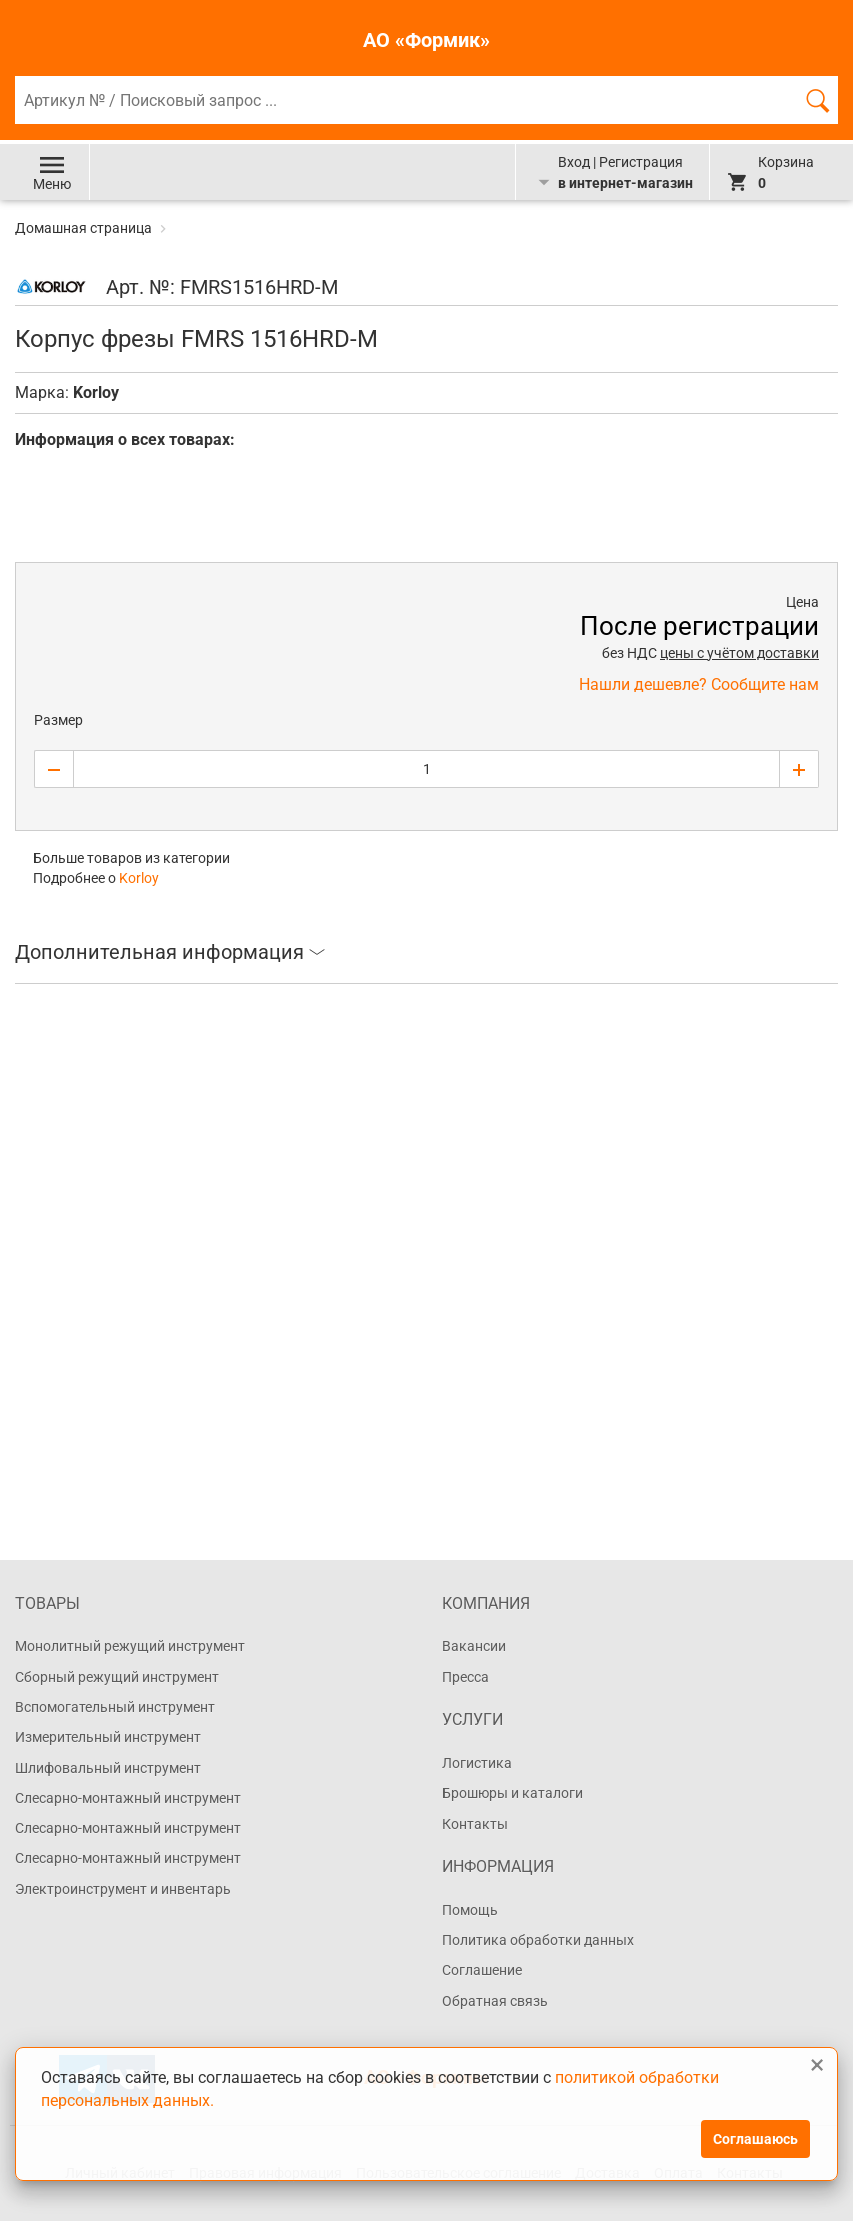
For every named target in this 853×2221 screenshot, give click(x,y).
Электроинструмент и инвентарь (123, 1889)
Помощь (470, 1910)
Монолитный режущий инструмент (130, 1646)
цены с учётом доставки (739, 653)
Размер (58, 720)
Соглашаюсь (755, 2139)
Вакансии (474, 1646)
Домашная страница (85, 228)
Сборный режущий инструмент (117, 1677)
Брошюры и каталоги (512, 1793)
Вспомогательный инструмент (115, 1707)
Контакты (475, 1824)
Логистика (477, 1763)
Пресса (465, 1677)
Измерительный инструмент (108, 1737)
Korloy (96, 392)
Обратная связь (495, 2001)
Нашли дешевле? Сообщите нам (699, 684)
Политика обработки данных (538, 1940)
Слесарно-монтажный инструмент (128, 1798)
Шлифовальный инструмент (108, 1768)
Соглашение (482, 1970)
